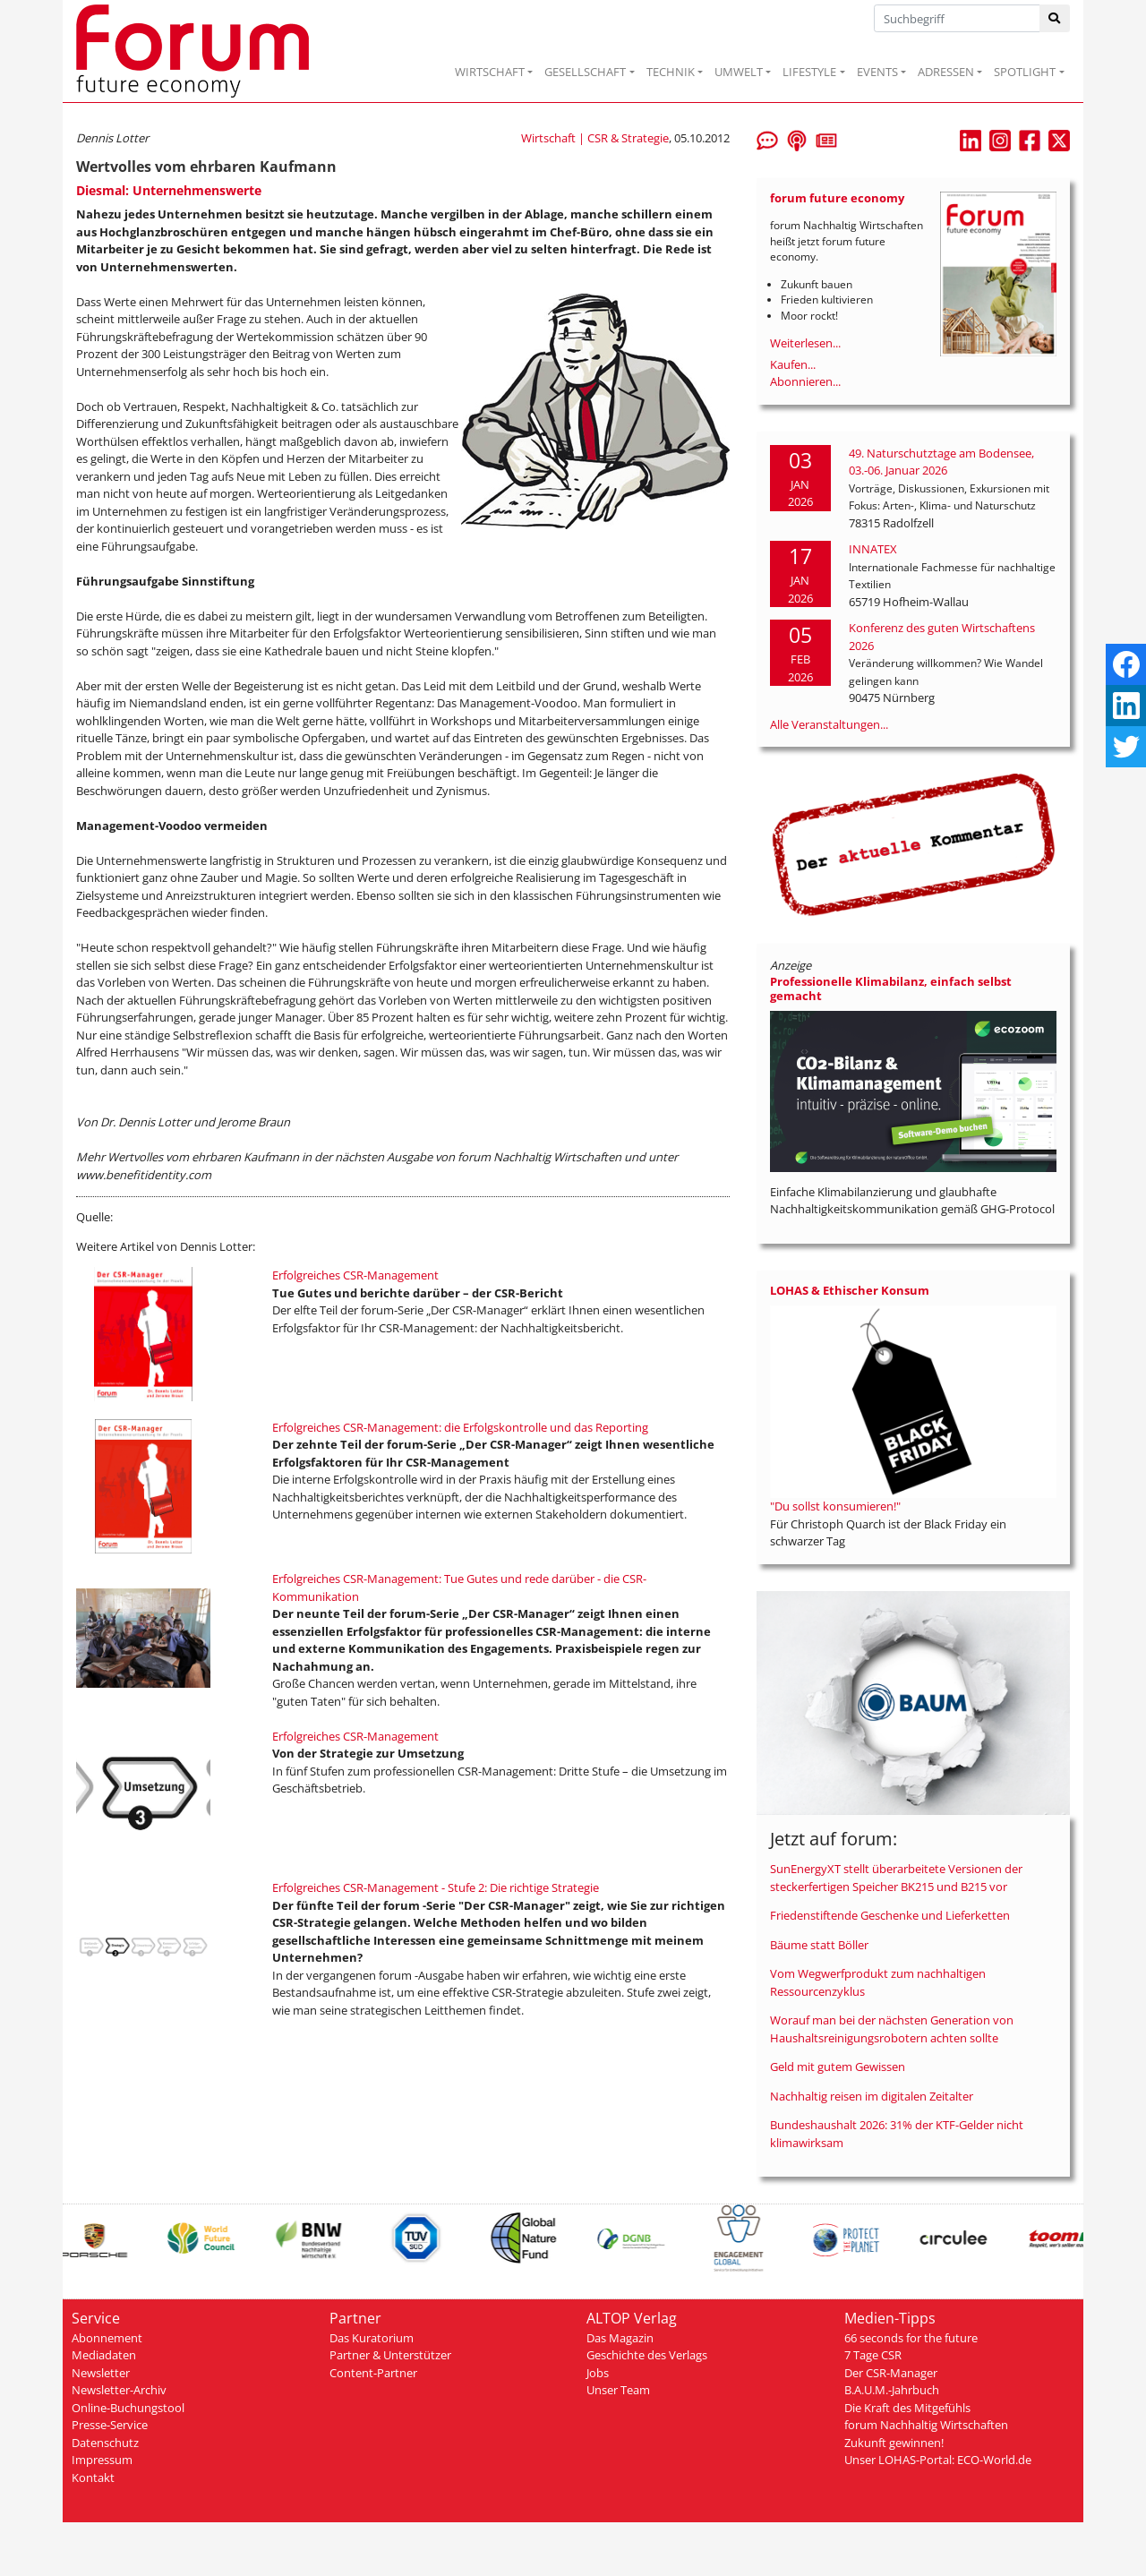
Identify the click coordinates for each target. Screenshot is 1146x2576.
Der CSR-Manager (890, 2373)
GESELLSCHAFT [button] (585, 72)
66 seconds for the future (911, 2338)
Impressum (102, 2460)
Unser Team (618, 2390)
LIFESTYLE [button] (809, 72)
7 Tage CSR (873, 2355)
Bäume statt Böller (819, 1945)
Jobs (597, 2373)
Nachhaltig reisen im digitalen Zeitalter (871, 2096)
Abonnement (107, 2338)
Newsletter (101, 2373)
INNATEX (873, 549)
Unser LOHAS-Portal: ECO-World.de (937, 2460)
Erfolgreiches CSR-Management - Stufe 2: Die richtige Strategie (435, 1887)
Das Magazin (620, 2338)
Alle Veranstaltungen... (829, 724)
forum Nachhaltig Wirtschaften (926, 2425)
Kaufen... (793, 364)
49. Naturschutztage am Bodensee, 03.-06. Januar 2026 (941, 462)
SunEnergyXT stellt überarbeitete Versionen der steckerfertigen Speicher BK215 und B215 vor (896, 1878)
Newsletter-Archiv (119, 2390)
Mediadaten (104, 2355)
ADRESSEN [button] (946, 72)
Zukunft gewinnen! (894, 2443)
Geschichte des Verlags (646, 2355)
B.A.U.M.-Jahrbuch (891, 2390)
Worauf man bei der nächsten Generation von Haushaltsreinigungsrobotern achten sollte (891, 2029)
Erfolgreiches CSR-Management (355, 1275)
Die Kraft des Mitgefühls (907, 2408)
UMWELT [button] (738, 72)
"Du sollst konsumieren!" (835, 1506)
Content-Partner (373, 2373)
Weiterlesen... (805, 343)
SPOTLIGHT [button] (1025, 72)
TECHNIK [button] (670, 72)
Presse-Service (110, 2425)
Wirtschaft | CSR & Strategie (595, 138)
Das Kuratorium (371, 2338)
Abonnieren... (805, 381)
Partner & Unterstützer (390, 2355)
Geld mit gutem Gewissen (837, 2066)
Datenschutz (105, 2443)
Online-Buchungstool (128, 2408)
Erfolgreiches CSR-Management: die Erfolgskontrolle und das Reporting (460, 1427)
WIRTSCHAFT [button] (490, 72)
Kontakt (93, 2477)
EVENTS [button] (877, 72)
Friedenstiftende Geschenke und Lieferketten (890, 1915)
